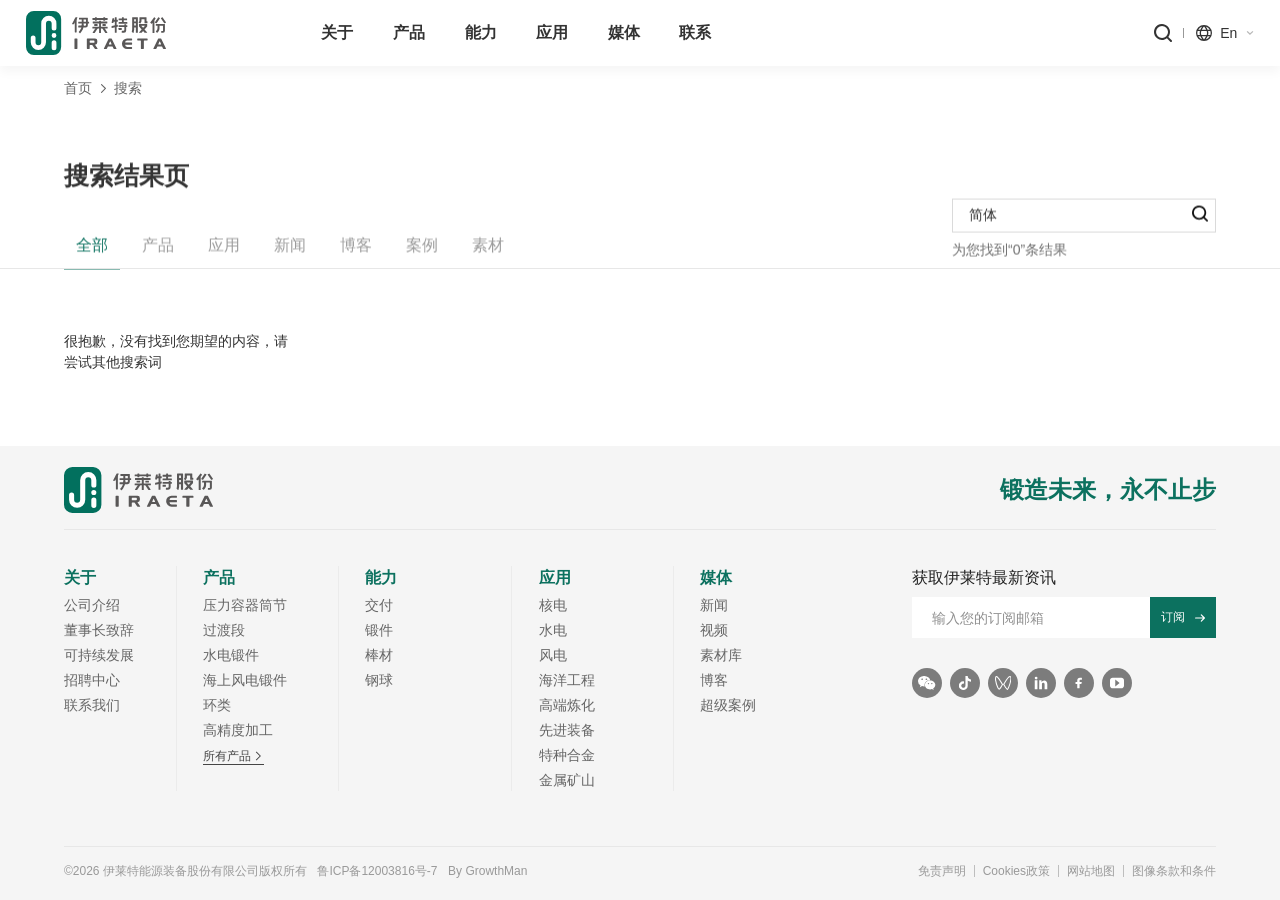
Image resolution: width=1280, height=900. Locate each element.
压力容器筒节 (245, 605)
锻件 (379, 630)
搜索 (128, 88)
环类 (217, 705)
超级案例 (728, 705)
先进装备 (567, 730)
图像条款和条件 (1174, 871)
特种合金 (567, 755)
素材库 (721, 655)
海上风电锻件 (245, 680)
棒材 (379, 655)
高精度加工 (238, 730)
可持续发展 (99, 655)
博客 (356, 253)
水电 (553, 630)
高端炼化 (567, 705)
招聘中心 (92, 680)
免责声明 (942, 871)
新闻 (290, 253)
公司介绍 (92, 605)
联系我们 (92, 705)
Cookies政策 (1016, 871)
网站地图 (1091, 871)
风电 (553, 655)
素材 (488, 253)
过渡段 (224, 630)
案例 (422, 253)
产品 (158, 253)
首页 (78, 88)
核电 (553, 605)
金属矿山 (567, 780)
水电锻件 (231, 655)
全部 (92, 253)
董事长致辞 (99, 630)
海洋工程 (567, 680)
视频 (714, 630)
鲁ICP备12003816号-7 (377, 871)
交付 (379, 605)
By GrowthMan (487, 871)
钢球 (379, 680)
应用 (224, 253)
